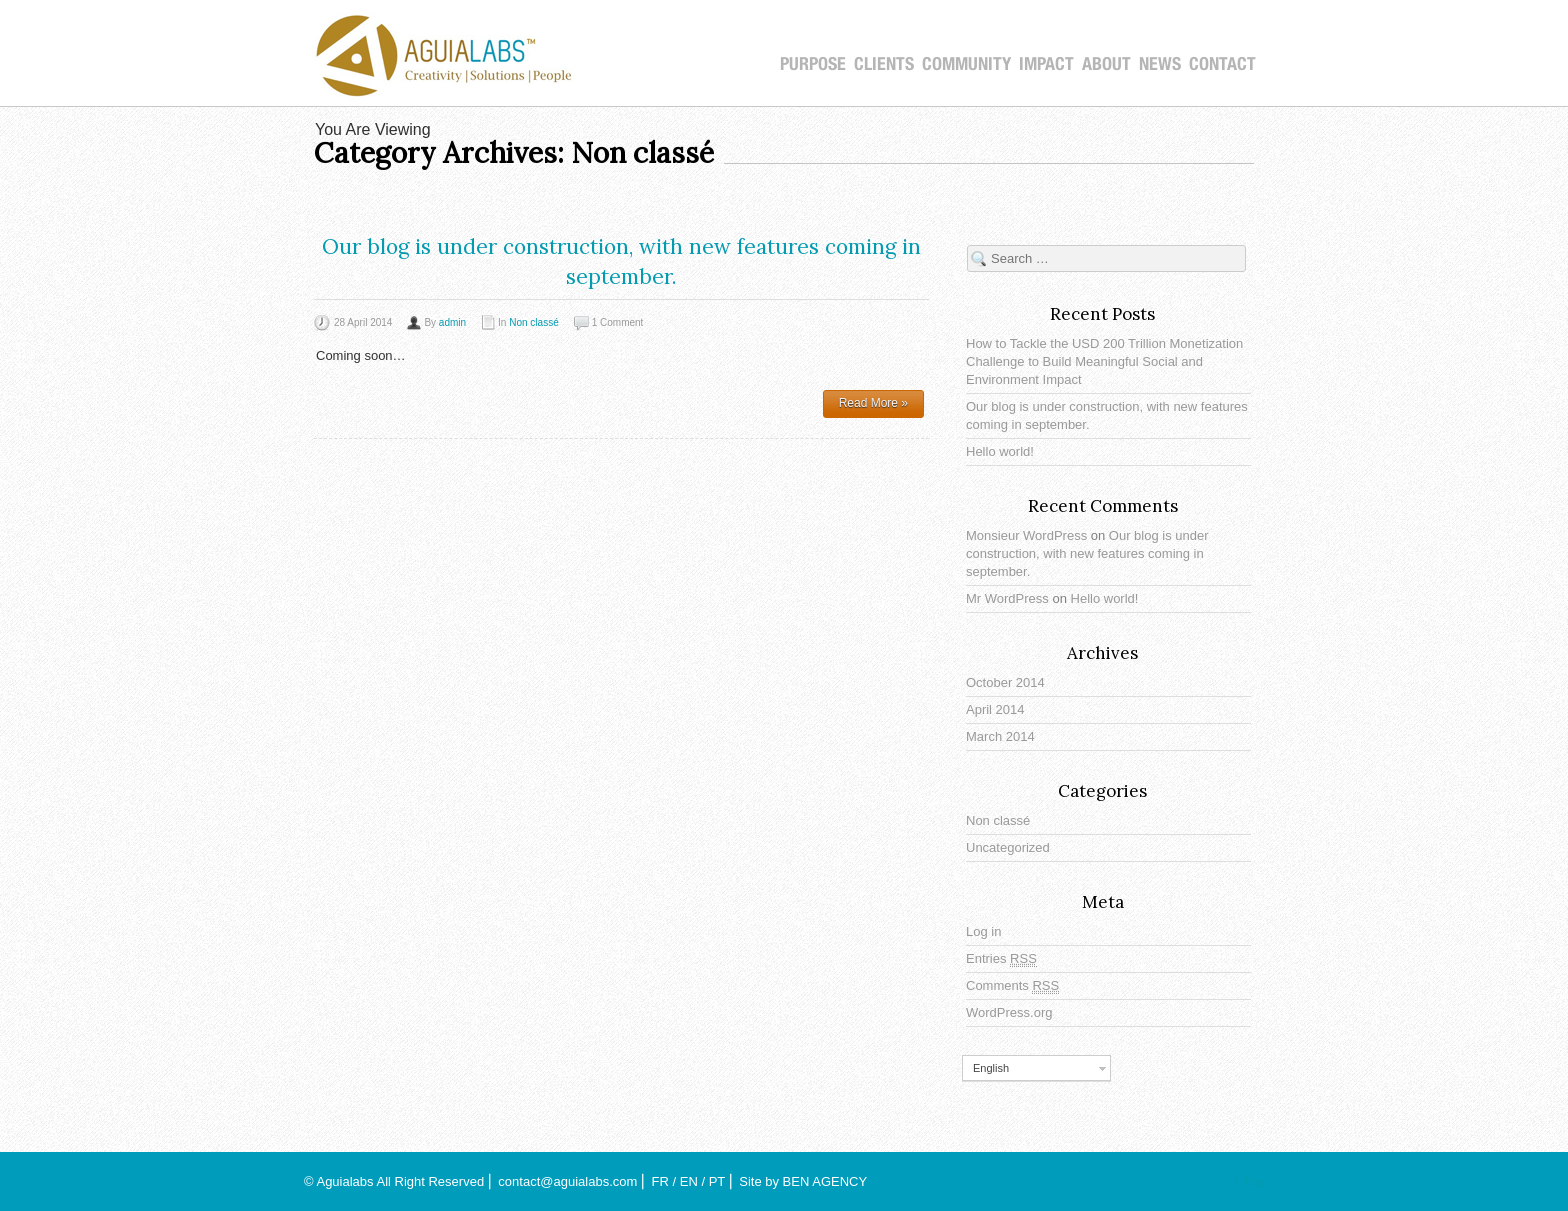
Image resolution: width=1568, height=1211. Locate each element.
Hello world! (1000, 451)
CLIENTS (884, 64)
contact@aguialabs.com (567, 1181)
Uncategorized (1008, 847)
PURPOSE (813, 64)
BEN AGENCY (825, 1181)
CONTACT (1222, 64)
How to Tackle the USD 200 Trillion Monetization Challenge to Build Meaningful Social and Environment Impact (1104, 361)
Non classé (533, 322)
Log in (983, 931)
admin (452, 322)
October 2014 (1005, 682)
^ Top (1249, 1181)
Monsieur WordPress (1026, 535)
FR (660, 1181)
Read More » (873, 403)
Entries (1001, 959)
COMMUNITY (966, 64)
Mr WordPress (1007, 598)
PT (717, 1181)
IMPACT (1046, 64)
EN (689, 1181)
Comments (1012, 986)
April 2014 (995, 709)
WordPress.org (1009, 1012)
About (1106, 64)
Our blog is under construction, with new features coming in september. (1087, 553)
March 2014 (1000, 736)
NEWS (1160, 64)
